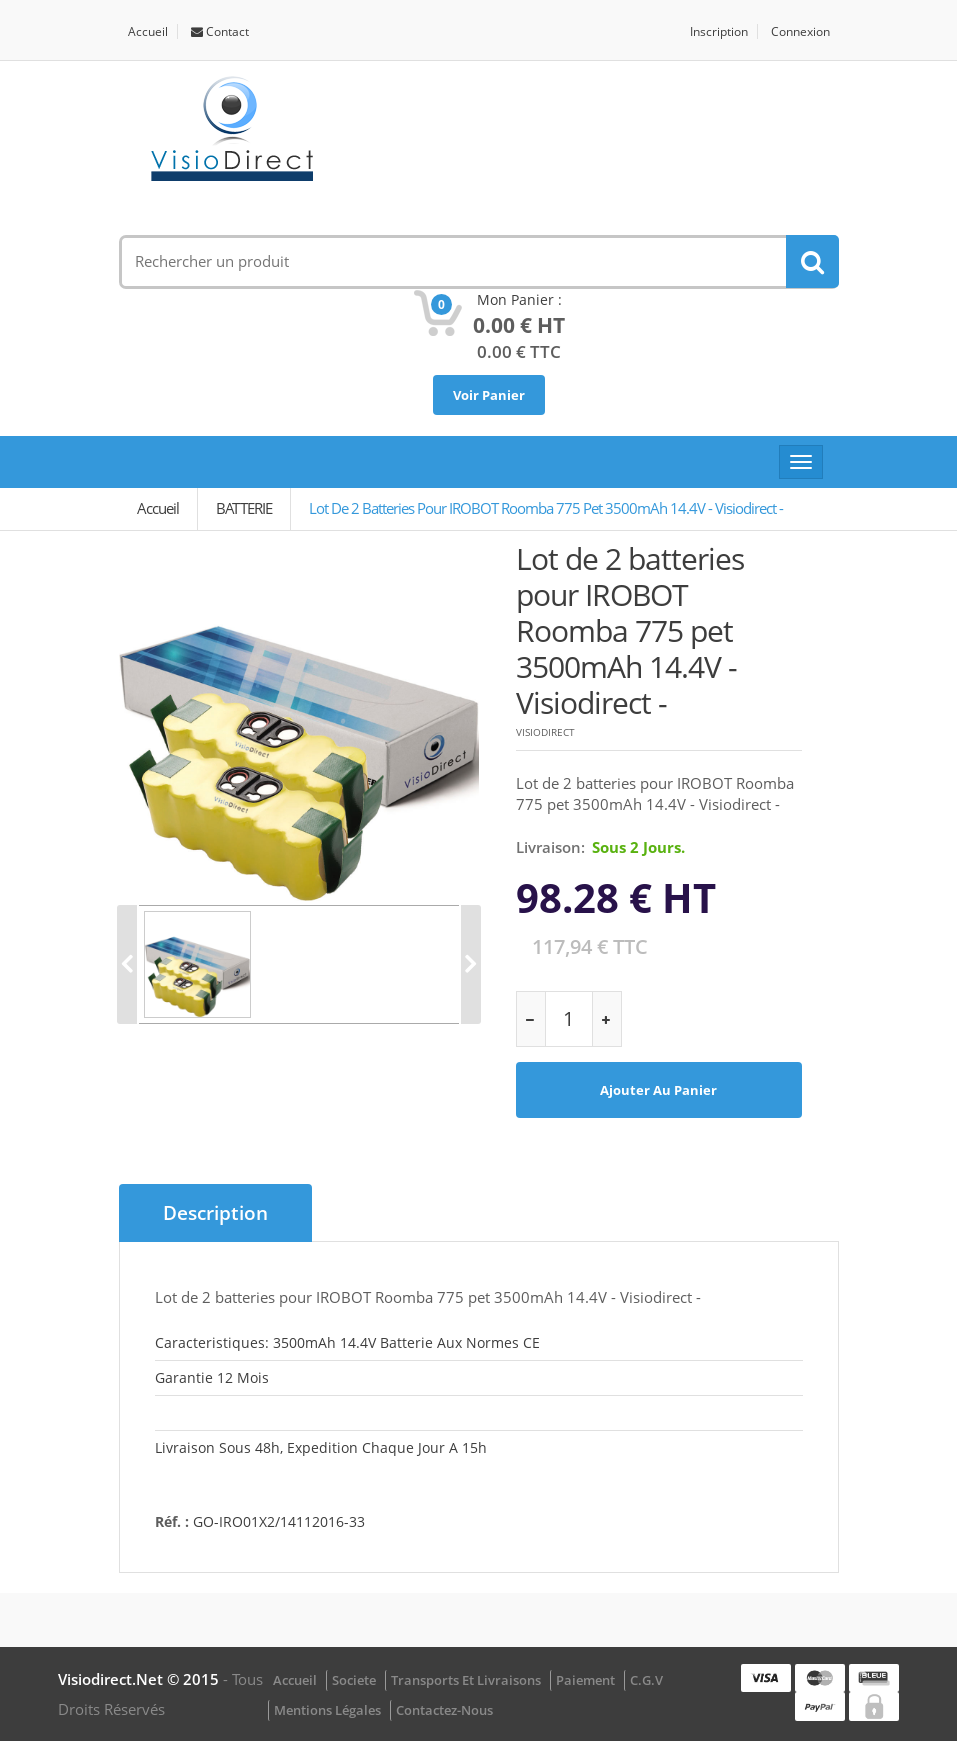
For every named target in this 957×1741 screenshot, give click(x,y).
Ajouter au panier (658, 1090)
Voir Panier (489, 395)
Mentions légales (327, 1710)
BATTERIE (244, 508)
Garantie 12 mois (212, 1377)
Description (215, 1213)
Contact (220, 31)
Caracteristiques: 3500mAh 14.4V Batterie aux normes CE (347, 1342)
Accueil (148, 31)
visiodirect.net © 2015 (140, 1679)
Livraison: (550, 847)
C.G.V (646, 1680)
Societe (354, 1680)
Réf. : (172, 1521)
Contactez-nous (444, 1710)
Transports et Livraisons (466, 1680)
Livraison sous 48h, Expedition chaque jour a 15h (321, 1447)
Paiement (585, 1680)
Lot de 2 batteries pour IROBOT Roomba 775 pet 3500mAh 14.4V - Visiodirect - (546, 508)
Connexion (800, 31)
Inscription (719, 31)
